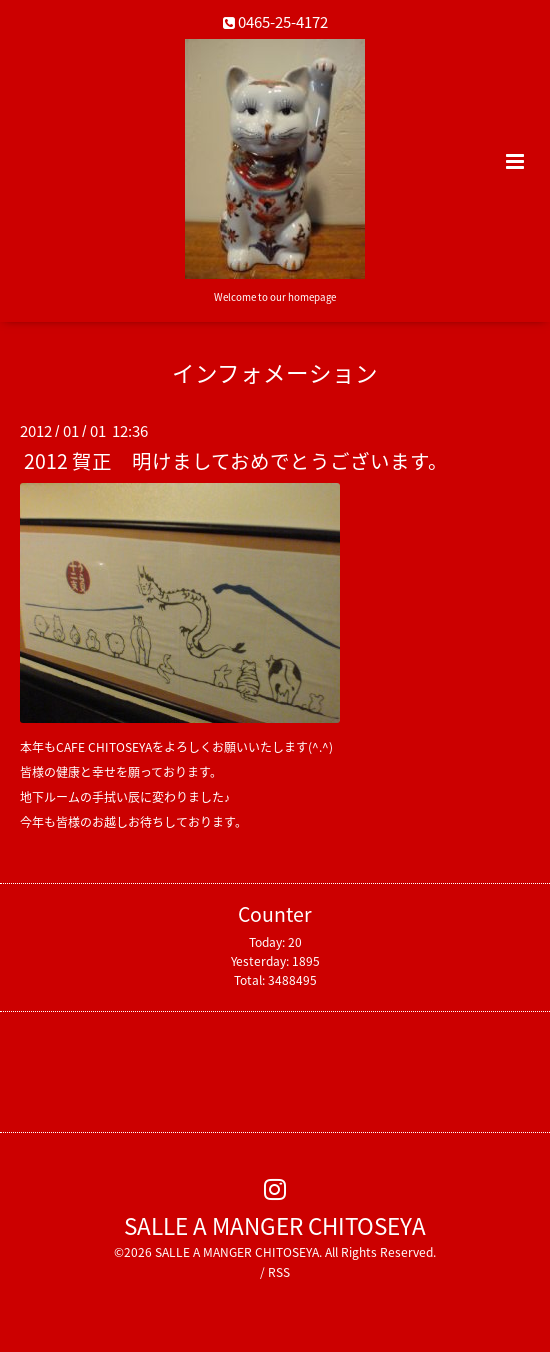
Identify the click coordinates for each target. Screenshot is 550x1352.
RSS (279, 1272)
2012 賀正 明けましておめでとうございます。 (236, 460)
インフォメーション (275, 372)
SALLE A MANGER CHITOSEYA (275, 1224)
